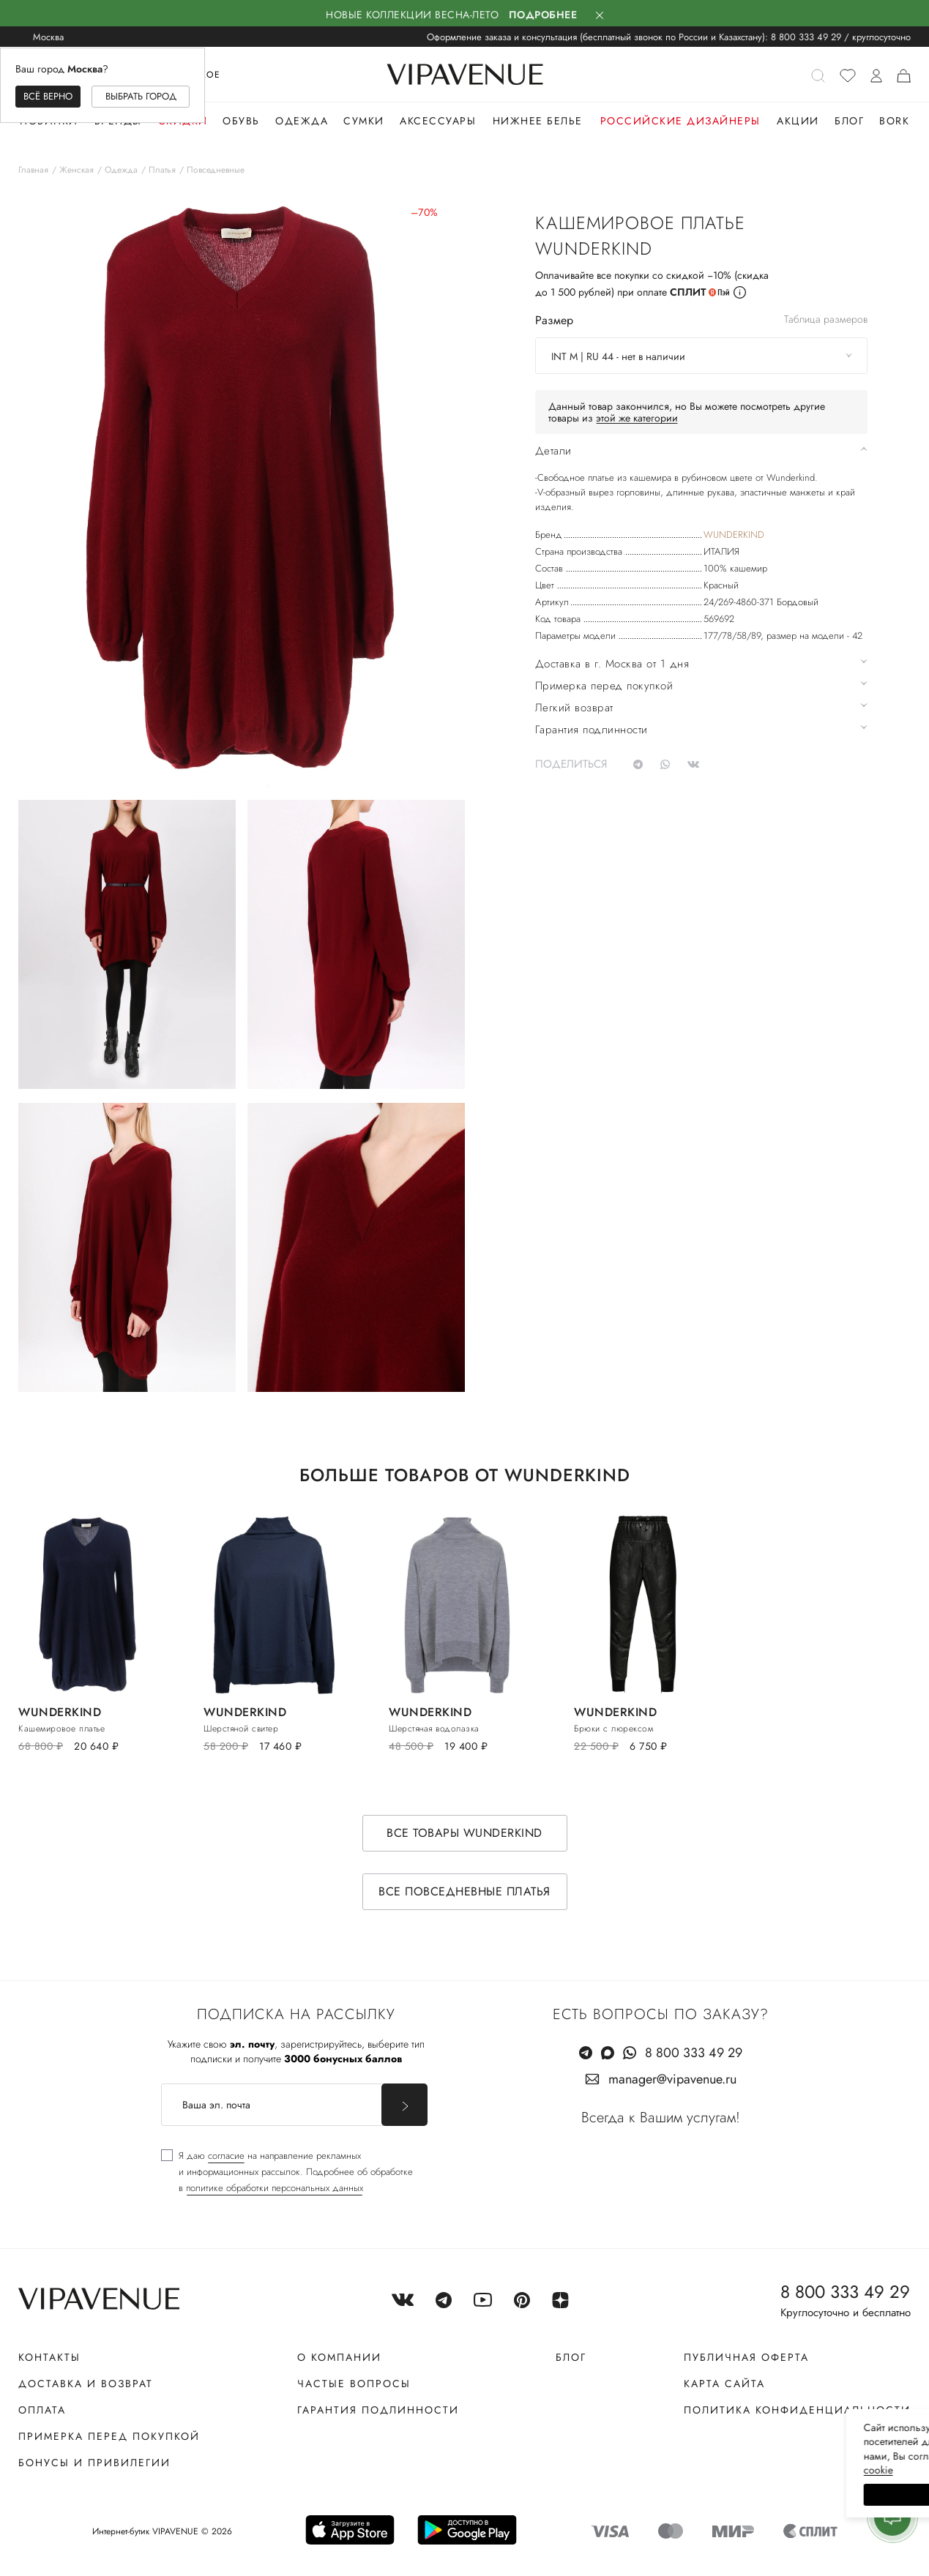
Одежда (301, 120)
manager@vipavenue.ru (672, 2079)
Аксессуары (438, 120)
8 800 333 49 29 (806, 37)
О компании (339, 2357)
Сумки (363, 120)
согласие (226, 2156)
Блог (849, 120)
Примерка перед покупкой (109, 2436)
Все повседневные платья (464, 1891)
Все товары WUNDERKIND (464, 1832)
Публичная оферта (746, 2357)
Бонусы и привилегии (94, 2462)
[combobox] (701, 355)
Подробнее (543, 14)
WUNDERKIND (734, 535)
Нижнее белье (538, 120)
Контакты (49, 2357)
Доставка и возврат (85, 2383)
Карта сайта (724, 2383)
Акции (798, 120)
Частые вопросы (354, 2383)
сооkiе (641, 2470)
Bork (894, 120)
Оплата (42, 2410)
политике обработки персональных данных (274, 2188)
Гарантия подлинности (378, 2410)
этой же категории (637, 418)
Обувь (241, 120)
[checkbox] (287, 2172)
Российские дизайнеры (680, 120)
